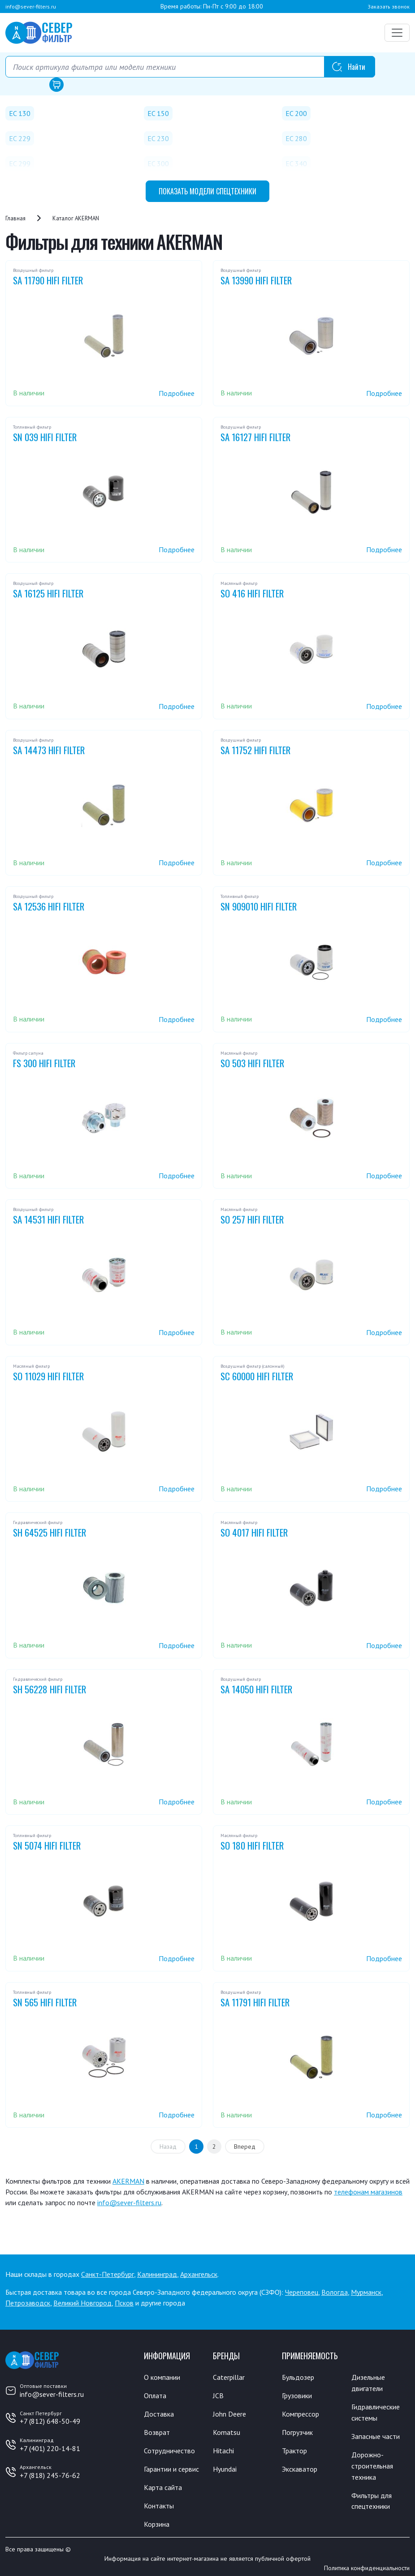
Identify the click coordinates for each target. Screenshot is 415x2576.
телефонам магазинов (368, 2191)
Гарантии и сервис (171, 2466)
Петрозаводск (27, 2302)
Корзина (156, 2520)
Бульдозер (298, 2377)
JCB (218, 2395)
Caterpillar (229, 2377)
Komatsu (226, 2430)
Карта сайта (163, 2484)
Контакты (159, 2502)
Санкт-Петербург (107, 2274)
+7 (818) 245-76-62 (50, 2475)
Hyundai (225, 2466)
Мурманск (366, 2292)
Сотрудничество (169, 2448)
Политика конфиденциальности (367, 2564)
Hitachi (223, 2448)
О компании (162, 2377)
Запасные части (375, 2434)
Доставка (159, 2413)
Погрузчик (297, 2430)
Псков (124, 2302)
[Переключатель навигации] (397, 33)
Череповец (301, 2292)
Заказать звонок (388, 6)
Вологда (334, 2292)
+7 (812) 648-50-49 (50, 2421)
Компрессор (300, 2413)
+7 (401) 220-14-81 (50, 2448)
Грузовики (297, 2395)
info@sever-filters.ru (30, 6)
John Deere (229, 2413)
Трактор (294, 2448)
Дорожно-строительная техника (372, 2463)
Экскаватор (299, 2466)
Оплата (155, 2395)
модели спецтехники (207, 191)
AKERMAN (128, 2181)
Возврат (157, 2430)
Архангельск (198, 2274)
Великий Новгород (82, 2302)
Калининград (157, 2274)
